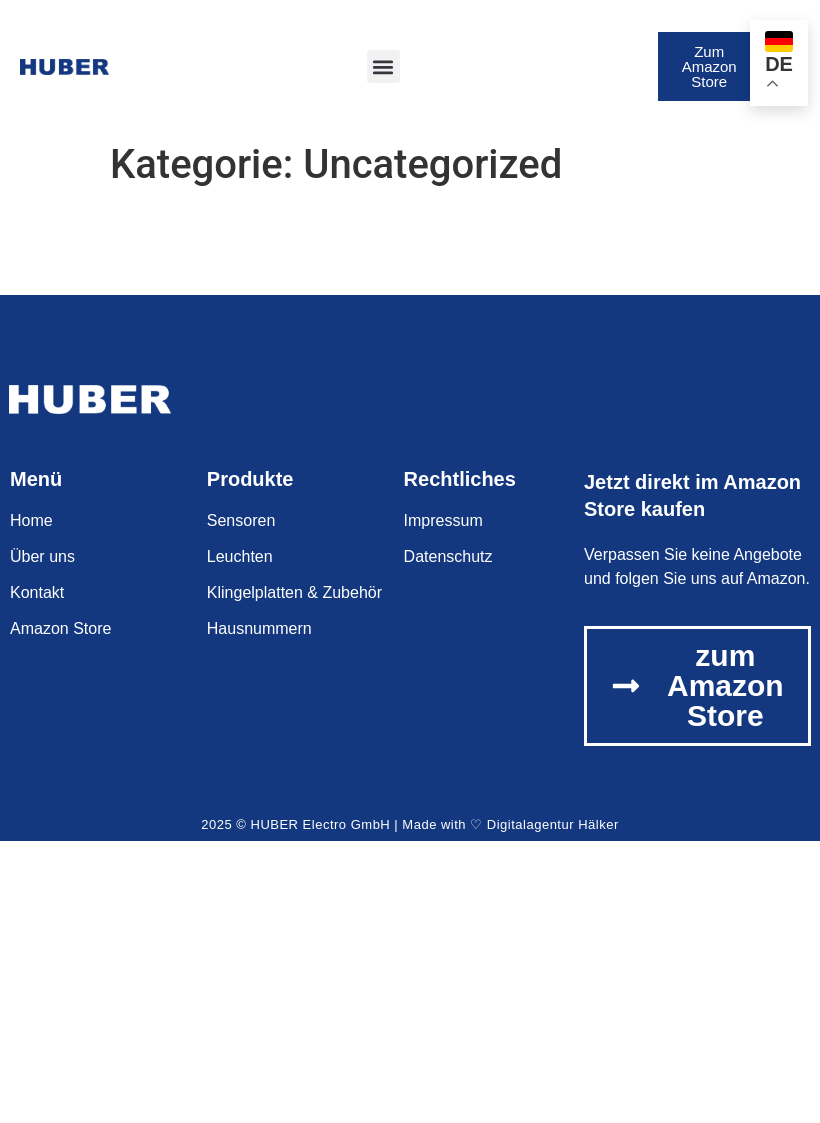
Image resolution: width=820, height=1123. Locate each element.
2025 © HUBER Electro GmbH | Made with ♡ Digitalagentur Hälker (409, 824)
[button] (383, 66)
